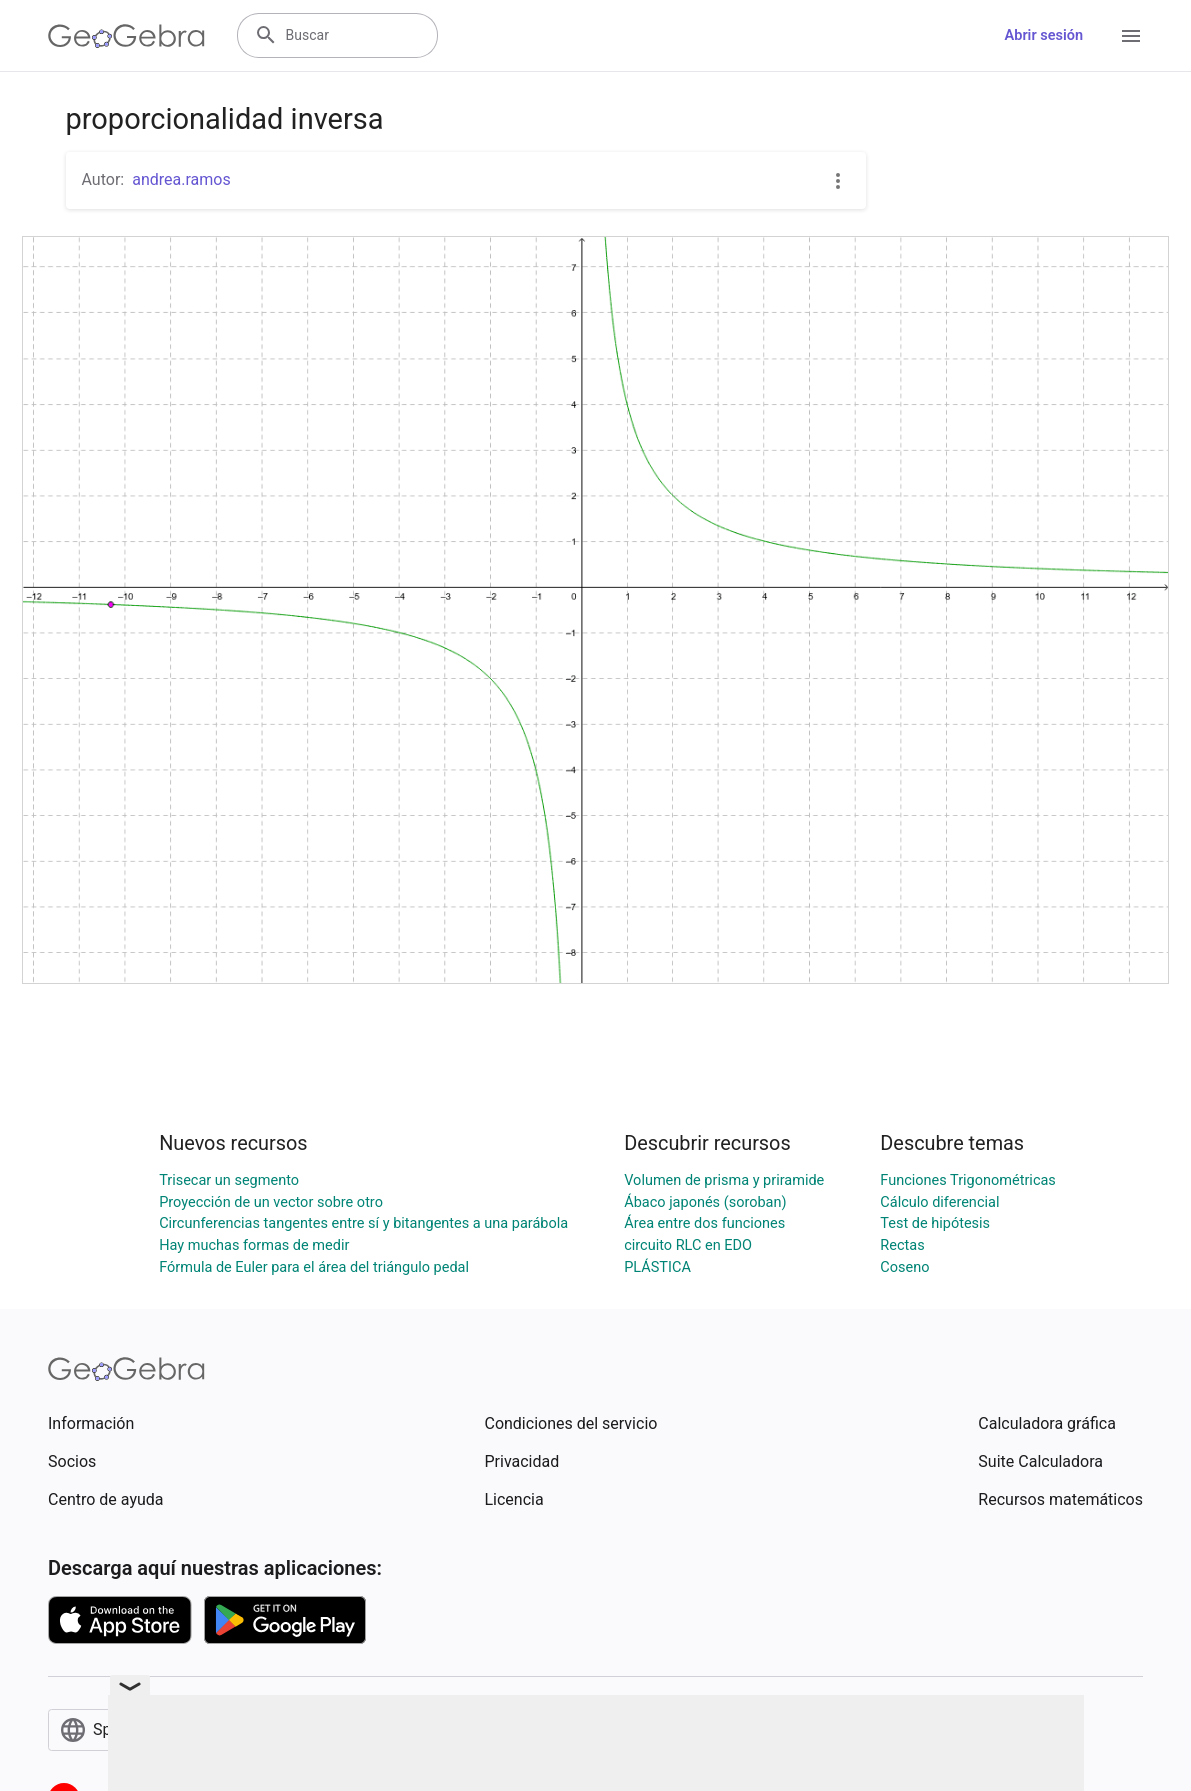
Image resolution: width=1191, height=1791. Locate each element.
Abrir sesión (1044, 35)
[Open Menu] (1131, 36)
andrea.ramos (181, 179)
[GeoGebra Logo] (126, 36)
